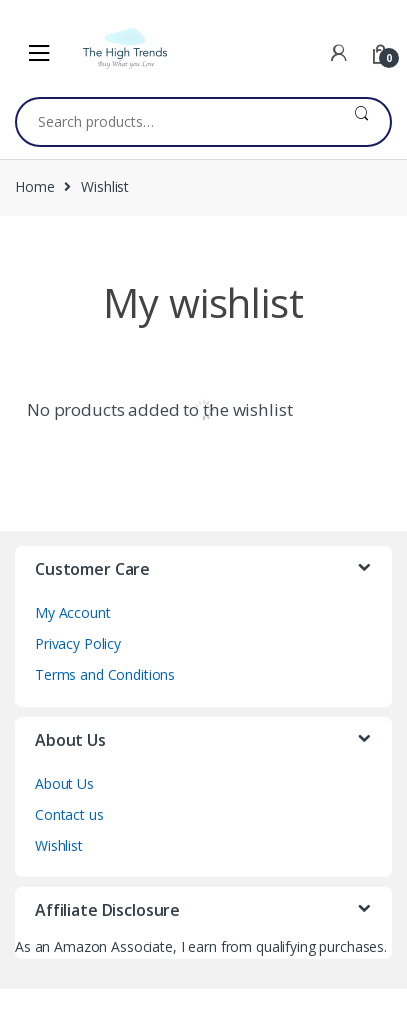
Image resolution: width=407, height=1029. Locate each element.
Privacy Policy (78, 643)
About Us (64, 783)
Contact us (69, 814)
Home (34, 186)
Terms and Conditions (105, 674)
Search (361, 122)
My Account (73, 612)
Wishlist (59, 845)
